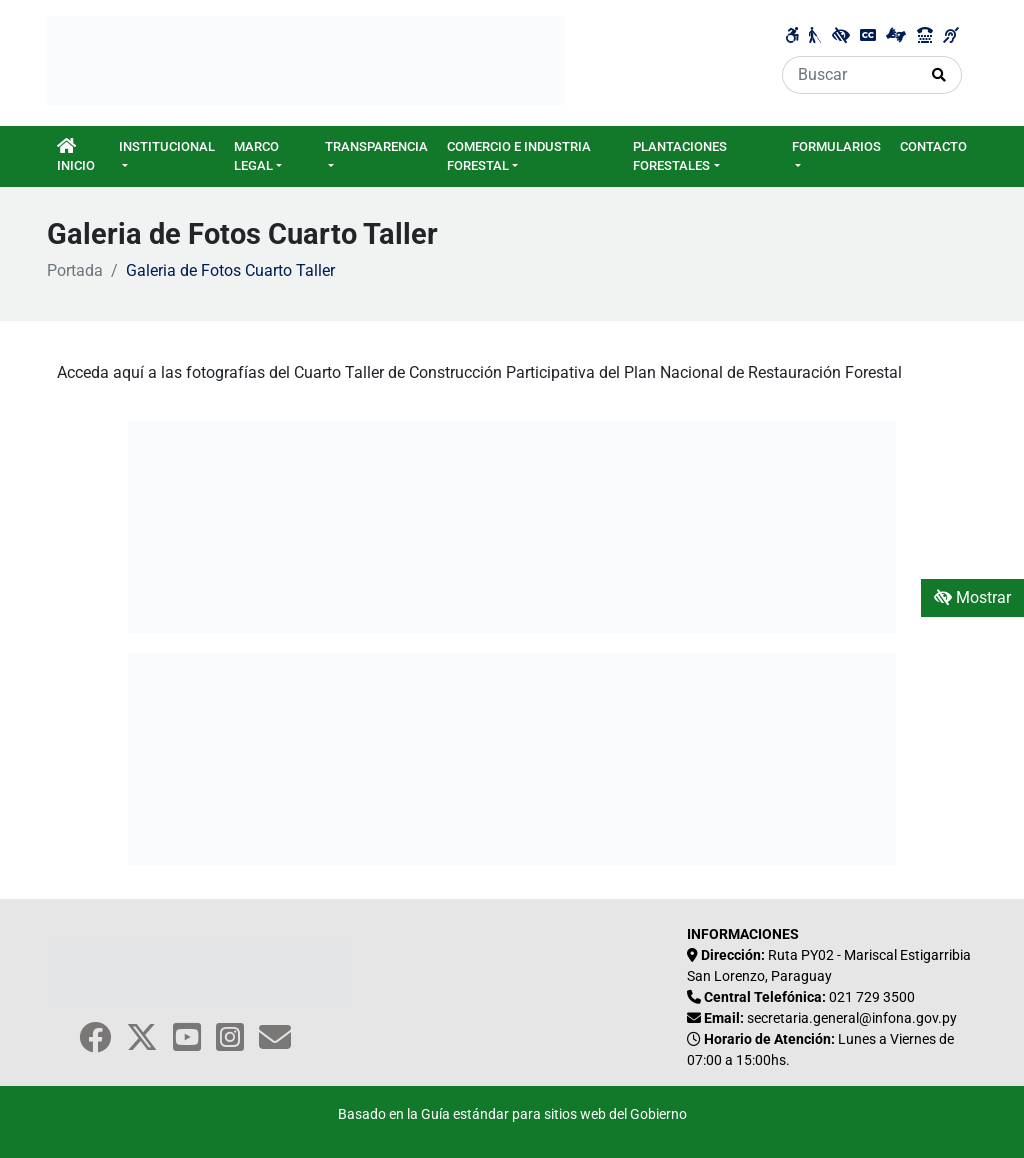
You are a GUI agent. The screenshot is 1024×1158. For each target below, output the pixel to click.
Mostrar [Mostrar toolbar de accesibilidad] (972, 597)
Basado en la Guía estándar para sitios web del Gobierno (512, 1114)
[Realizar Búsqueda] (939, 75)
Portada (75, 270)
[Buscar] (850, 75)
